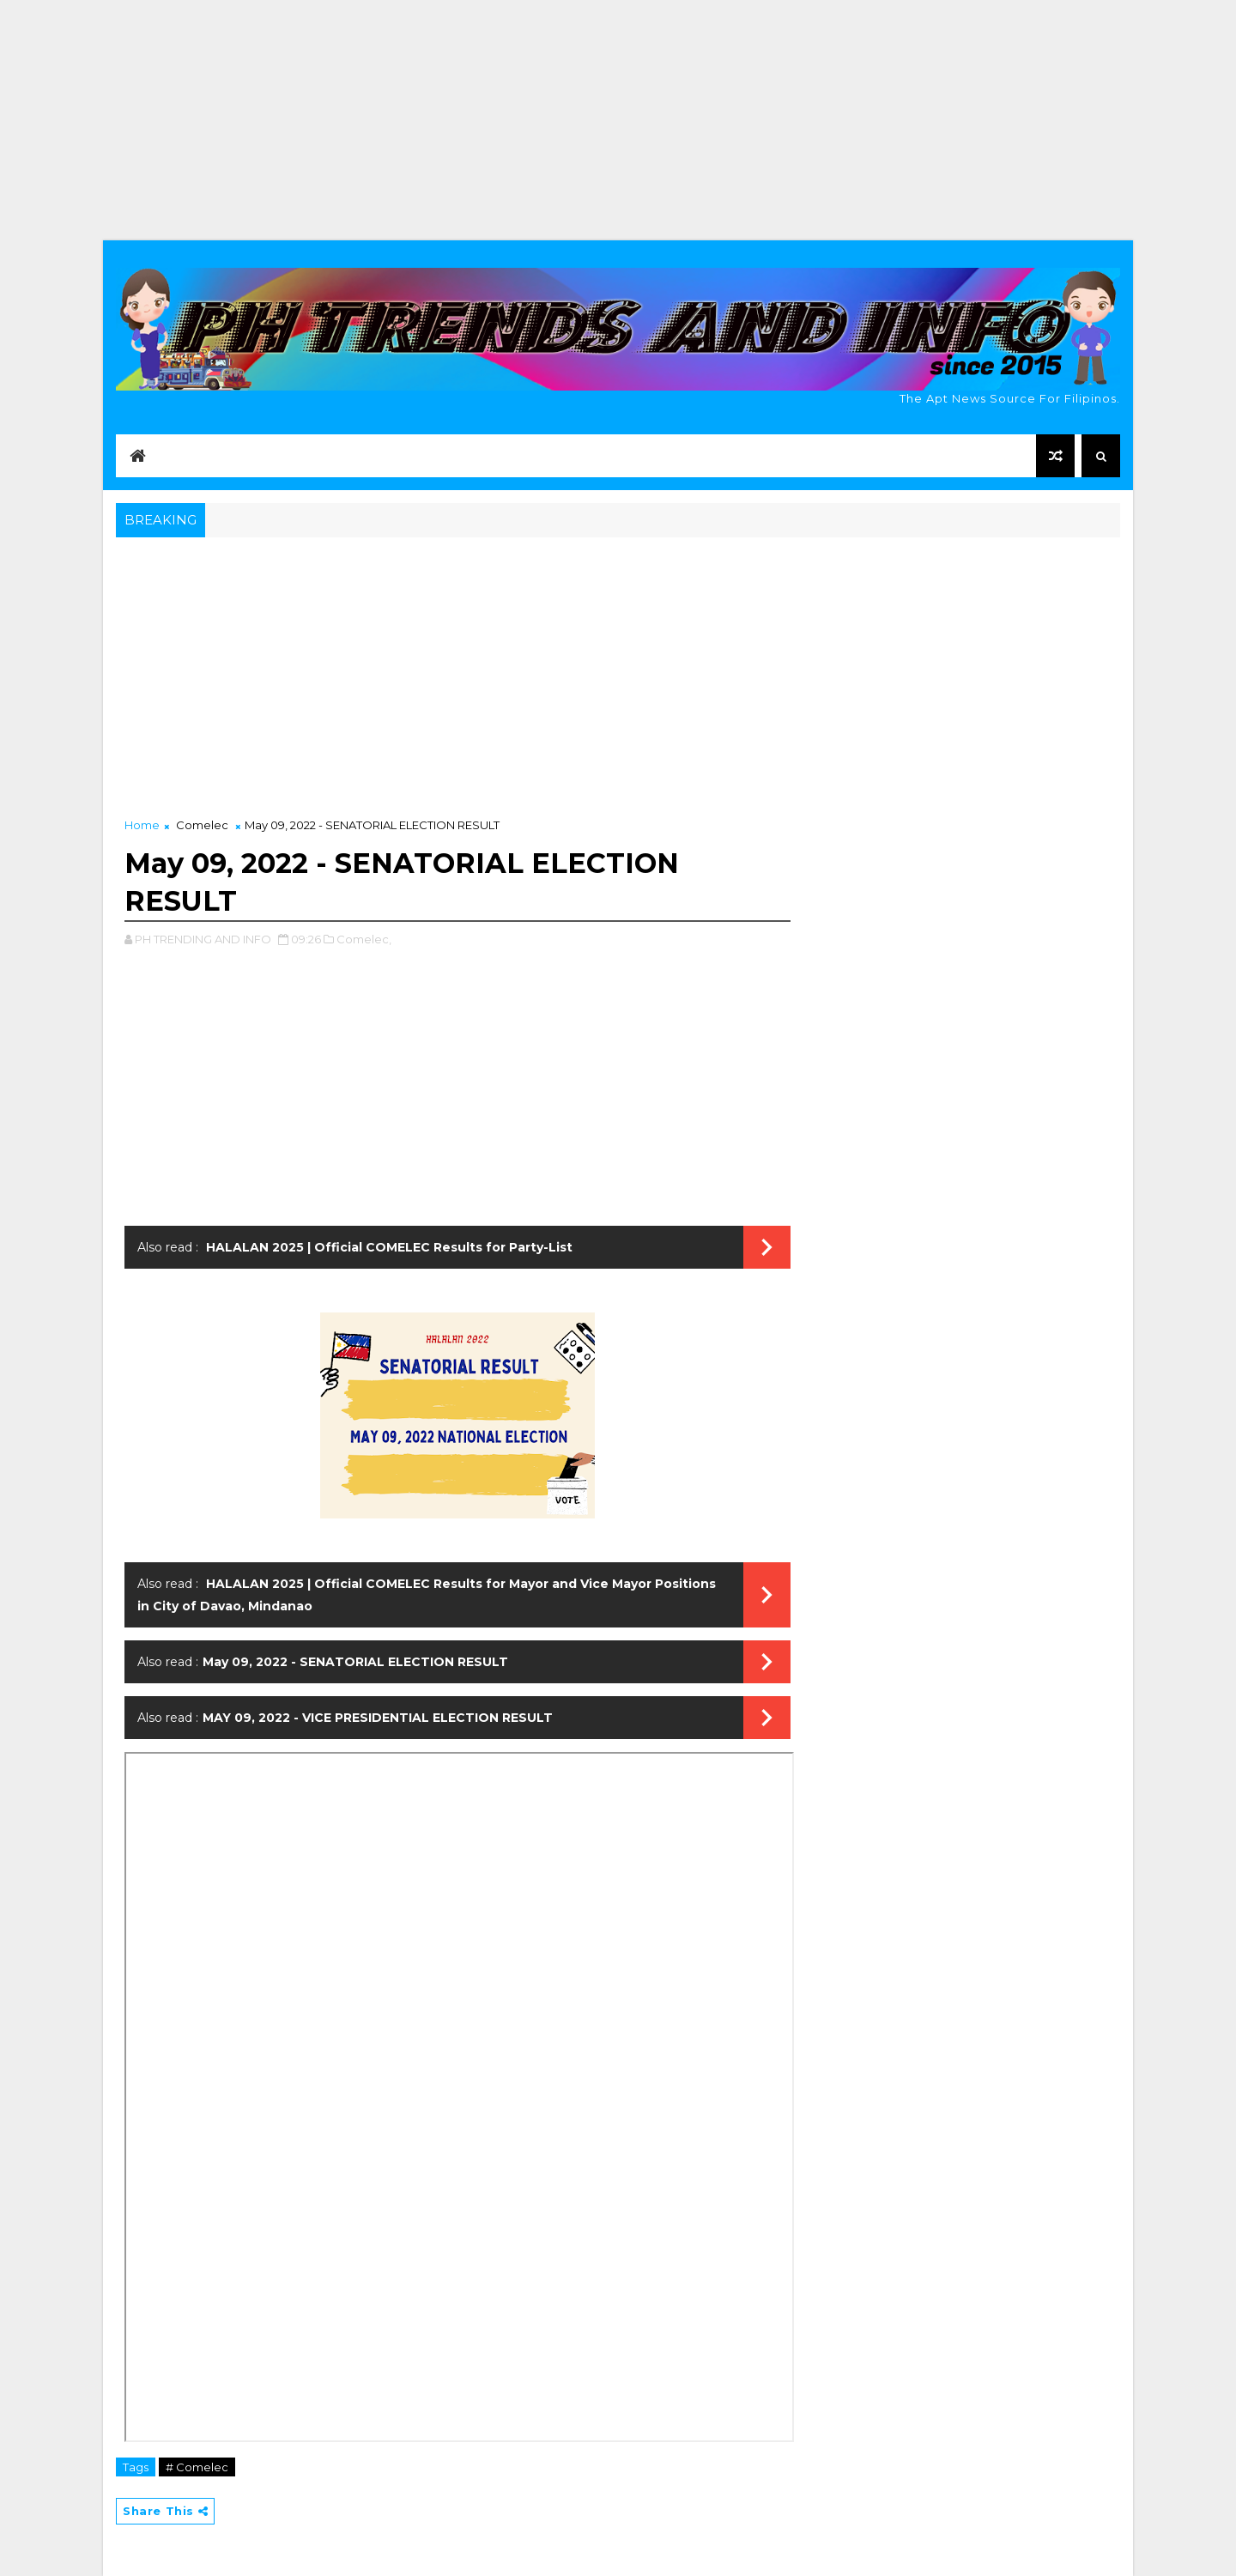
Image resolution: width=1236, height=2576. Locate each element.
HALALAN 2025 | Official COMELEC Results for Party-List (388, 1247)
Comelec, (363, 939)
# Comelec (197, 2467)
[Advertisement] (618, 120)
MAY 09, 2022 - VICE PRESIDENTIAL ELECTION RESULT (378, 1717)
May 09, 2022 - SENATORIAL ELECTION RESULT (355, 1662)
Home (142, 825)
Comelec (202, 825)
